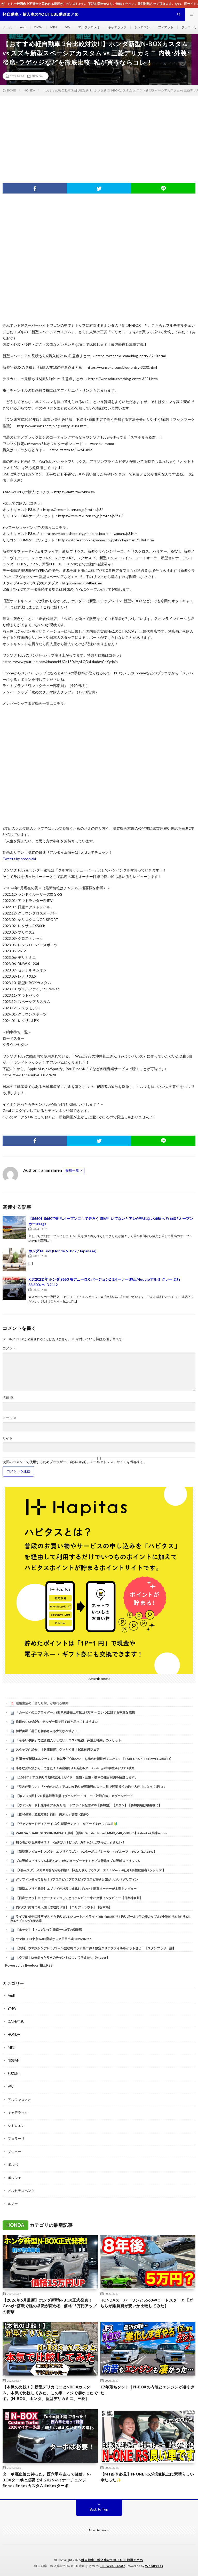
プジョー (14, 2152)
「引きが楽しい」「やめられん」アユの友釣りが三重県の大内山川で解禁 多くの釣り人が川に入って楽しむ (90, 1787)
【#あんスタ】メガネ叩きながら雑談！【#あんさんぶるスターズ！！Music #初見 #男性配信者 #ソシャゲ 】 (90, 1870)
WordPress (154, 2566)
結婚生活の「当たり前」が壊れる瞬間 (42, 1703)
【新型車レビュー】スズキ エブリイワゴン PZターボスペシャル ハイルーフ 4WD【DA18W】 (86, 1851)
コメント (9, 1348)
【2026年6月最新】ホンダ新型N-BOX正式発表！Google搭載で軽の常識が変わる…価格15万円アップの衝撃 (50, 2306)
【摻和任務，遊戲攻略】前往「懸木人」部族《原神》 (53, 1814)
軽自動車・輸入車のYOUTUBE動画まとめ (112, 2560)
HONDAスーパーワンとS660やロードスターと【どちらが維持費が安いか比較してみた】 (146, 2303)
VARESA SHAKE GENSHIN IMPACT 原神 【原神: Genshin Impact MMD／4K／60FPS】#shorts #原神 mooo (91, 1833)
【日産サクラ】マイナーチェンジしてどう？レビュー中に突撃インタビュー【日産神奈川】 (79, 1898)
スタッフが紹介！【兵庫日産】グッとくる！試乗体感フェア (57, 1749)
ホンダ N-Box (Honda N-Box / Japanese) (62, 1251)
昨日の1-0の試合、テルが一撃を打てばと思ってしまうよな (57, 1722)
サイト (8, 1438)
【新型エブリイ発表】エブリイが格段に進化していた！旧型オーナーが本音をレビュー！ (78, 1889)
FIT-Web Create (112, 2566)
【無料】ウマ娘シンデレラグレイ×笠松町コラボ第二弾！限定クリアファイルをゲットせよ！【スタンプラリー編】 (96, 1948)
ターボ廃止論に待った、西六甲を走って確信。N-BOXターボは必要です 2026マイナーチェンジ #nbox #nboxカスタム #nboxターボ (47, 2480)
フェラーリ (189, 27)
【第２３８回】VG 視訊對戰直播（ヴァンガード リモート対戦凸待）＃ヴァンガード (74, 1796)
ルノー (13, 2204)
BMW (38, 27)
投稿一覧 (72, 1170)
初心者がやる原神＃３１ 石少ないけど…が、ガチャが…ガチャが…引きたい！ (70, 1842)
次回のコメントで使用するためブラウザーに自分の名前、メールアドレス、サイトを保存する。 (75, 1462)
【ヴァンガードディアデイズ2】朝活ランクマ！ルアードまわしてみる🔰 (66, 1824)
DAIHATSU (16, 2021)
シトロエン (142, 27)
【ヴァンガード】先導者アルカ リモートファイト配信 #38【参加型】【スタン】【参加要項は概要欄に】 (89, 1805)
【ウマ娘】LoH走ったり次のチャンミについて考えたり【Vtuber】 (62, 1957)
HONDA (37, 76)
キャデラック (117, 27)
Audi (23, 27)
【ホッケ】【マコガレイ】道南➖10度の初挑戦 (49, 1930)
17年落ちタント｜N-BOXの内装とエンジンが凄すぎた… (147, 2390)
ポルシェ (14, 2178)
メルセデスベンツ (21, 2190)
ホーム (7, 27)
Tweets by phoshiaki (19, 859)
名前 (8, 1397)
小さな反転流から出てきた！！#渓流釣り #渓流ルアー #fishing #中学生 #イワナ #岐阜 (75, 1768)
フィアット (165, 27)
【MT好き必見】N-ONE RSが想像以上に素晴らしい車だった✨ (147, 2477)
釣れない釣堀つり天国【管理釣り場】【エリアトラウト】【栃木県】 (64, 1907)
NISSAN (13, 2060)
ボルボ (13, 2164)
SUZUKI (13, 2073)
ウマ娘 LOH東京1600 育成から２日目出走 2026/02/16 (53, 1939)
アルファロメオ (89, 27)
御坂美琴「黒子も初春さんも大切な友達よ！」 (48, 1731)
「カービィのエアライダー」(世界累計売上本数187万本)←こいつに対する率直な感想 (75, 1712)
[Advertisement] (99, 134)
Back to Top (99, 2509)
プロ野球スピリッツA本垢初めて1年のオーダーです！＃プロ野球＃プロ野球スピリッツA (78, 1861)
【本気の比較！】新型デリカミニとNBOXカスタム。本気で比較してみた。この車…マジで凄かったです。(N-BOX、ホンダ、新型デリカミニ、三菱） (50, 2393)
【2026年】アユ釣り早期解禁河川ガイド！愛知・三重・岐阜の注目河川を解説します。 (77, 1777)
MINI (53, 27)
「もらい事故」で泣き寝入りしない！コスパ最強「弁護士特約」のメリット (68, 1740)
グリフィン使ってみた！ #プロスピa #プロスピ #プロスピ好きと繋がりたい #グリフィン (77, 1879)
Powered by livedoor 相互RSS (29, 1965)
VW (67, 27)
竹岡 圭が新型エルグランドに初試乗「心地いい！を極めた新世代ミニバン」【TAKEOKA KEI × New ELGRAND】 (94, 1759)
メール (10, 1418)
